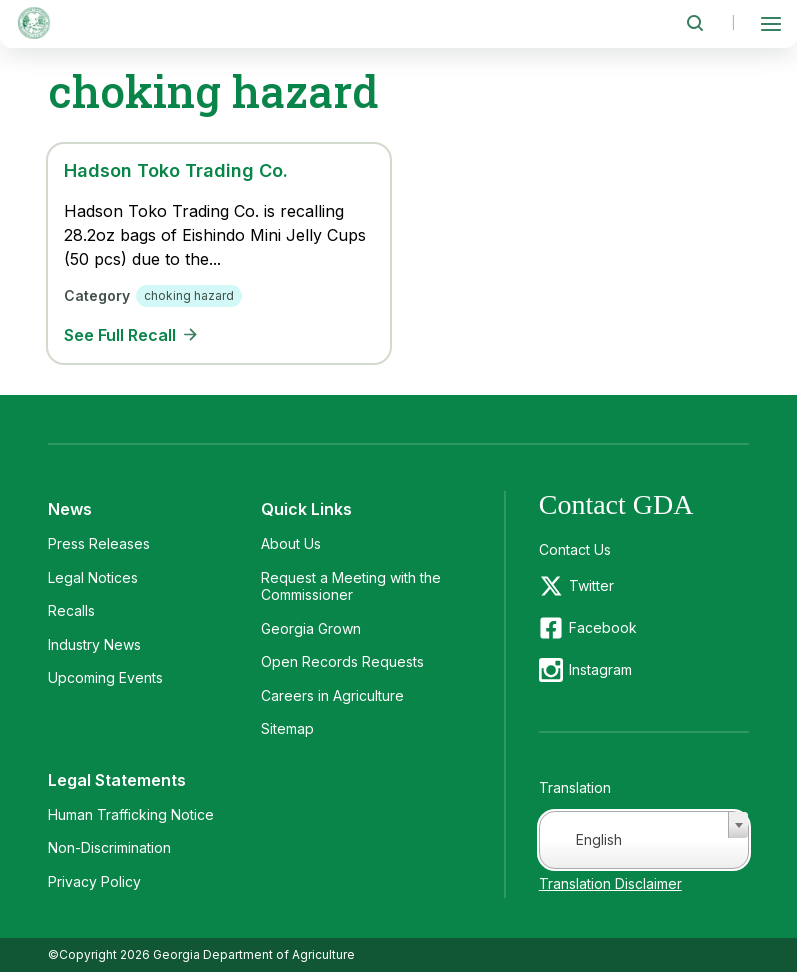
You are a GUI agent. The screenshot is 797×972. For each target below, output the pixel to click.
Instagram (600, 669)
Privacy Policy (94, 881)
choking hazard (189, 295)
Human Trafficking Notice (131, 814)
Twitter (591, 585)
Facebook (603, 627)
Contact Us (575, 549)
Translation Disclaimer (610, 884)
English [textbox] (599, 839)
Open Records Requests (342, 661)
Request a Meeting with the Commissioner (351, 586)
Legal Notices (93, 577)
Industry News (94, 644)
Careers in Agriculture (332, 695)
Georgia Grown (311, 628)
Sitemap (287, 728)
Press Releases (99, 543)
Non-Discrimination (109, 847)
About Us (291, 543)
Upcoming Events (105, 677)
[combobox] (644, 840)
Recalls (71, 610)
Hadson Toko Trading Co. (176, 170)
